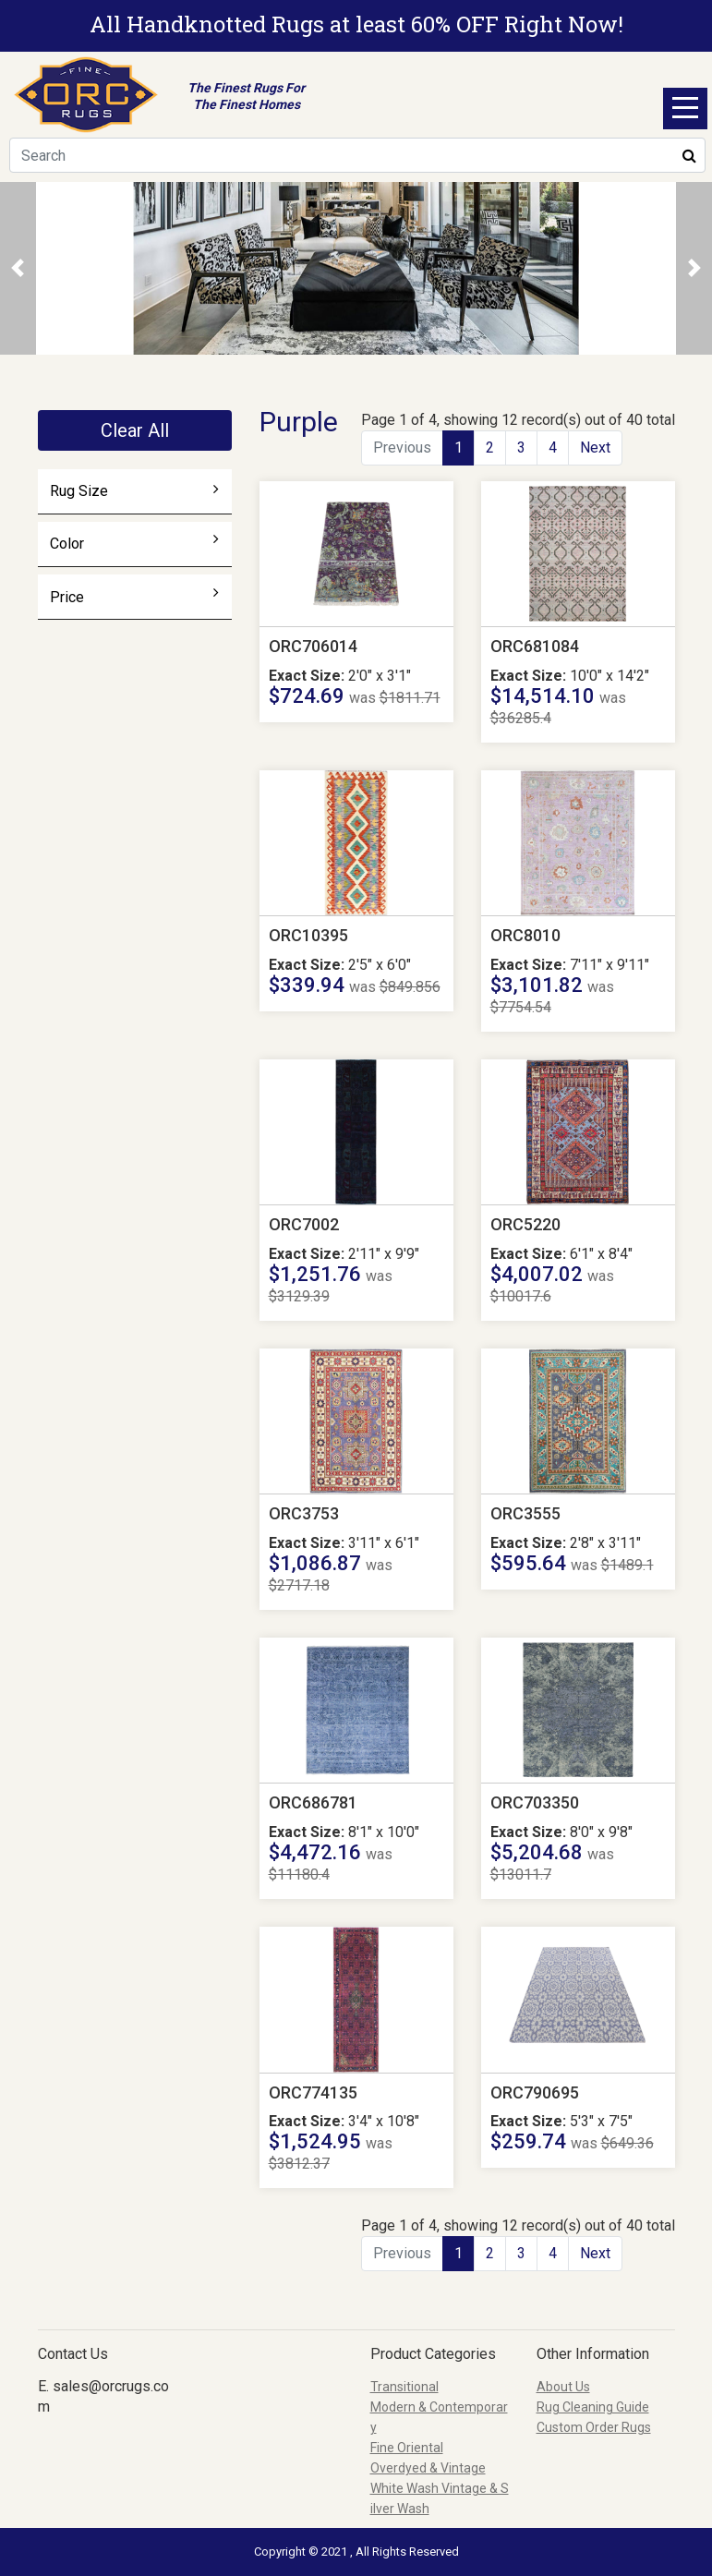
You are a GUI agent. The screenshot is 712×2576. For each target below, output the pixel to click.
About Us (563, 2386)
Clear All (135, 430)
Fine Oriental (406, 2447)
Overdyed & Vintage (428, 2468)
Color (134, 543)
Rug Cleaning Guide (593, 2407)
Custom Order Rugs (594, 2427)
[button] (18, 268)
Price (134, 596)
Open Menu (685, 108)
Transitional (404, 2386)
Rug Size (134, 490)
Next (595, 447)
